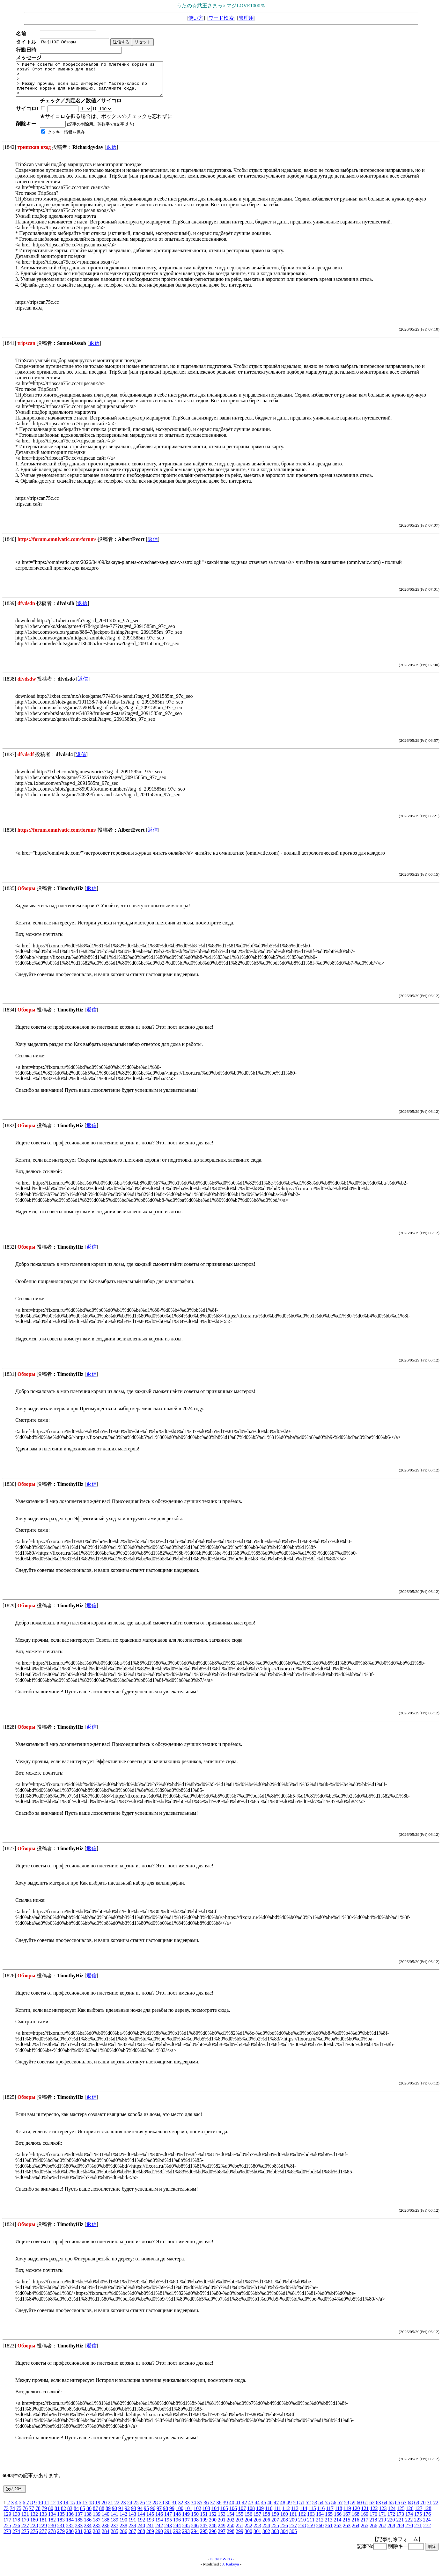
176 (427, 2520)
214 (337, 2526)
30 (167, 2509)
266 (373, 2532)
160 (284, 2520)
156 (248, 2520)
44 (257, 2509)
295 (204, 2538)
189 (114, 2526)
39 (225, 2509)
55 (327, 2509)
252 (248, 2532)
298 (230, 2538)
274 (16, 2538)
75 (18, 2515)
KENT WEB (221, 2565)
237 (114, 2532)
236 (105, 2532)
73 (6, 2515)
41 (237, 2509)
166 (338, 2520)
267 (382, 2532)
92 (127, 2515)
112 (286, 2515)
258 (302, 2532)
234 (88, 2532)
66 (397, 2509)
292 (177, 2538)
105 (224, 2515)
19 (97, 2509)
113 (294, 2515)
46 (269, 2509)
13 (59, 2509)
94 (140, 2515)
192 (141, 2526)
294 (195, 2538)
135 (61, 2520)
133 (43, 2520)
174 (409, 2520)
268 (391, 2532)
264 (355, 2532)
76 (25, 2515)
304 (284, 2538)
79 (44, 2515)
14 (65, 2509)
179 (25, 2526)
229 (43, 2532)
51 (301, 2509)
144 (141, 2520)
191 (132, 2526)
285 (114, 2538)
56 (333, 2509)
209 (293, 2526)
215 (346, 2526)
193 (150, 2526)
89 (108, 2515)
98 (165, 2515)
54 (320, 2509)
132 (34, 2520)
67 (403, 2509)
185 (79, 2526)
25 (135, 2509)
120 (356, 2515)
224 (427, 2526)
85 (82, 2515)
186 (88, 2526)
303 (275, 2538)
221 (400, 2526)
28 (155, 2509)
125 (400, 2515)
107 (242, 2515)
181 (43, 2526)
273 (7, 2538)
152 (213, 2520)
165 (329, 2520)
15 (72, 2509)
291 (168, 2538)
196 (177, 2526)
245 (186, 2532)
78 (38, 2515)
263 (346, 2532)
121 (365, 2515)
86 (89, 2515)
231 (61, 2532)
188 (105, 2526)
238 (123, 2532)
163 (311, 2520)
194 (159, 2526)
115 (312, 2515)
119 (347, 2515)
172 (391, 2520)
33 (186, 2509)
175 (418, 2520)
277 (43, 2538)
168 (355, 2520)
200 (213, 2526)
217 (364, 2526)
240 (141, 2532)
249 (221, 2532)
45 (263, 2509)
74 (12, 2515)
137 (79, 2520)
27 (148, 2509)
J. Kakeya (230, 2570)
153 (221, 2520)
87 (95, 2515)
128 (427, 2515)
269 (400, 2532)
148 (177, 2520)
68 (410, 2509)
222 (409, 2526)
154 (230, 2520)
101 (188, 2515)
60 (359, 2509)
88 (101, 2515)
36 (206, 2509)
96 (152, 2515)
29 (161, 2509)
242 (159, 2532)
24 (129, 2509)
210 (302, 2526)
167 (346, 2520)
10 (40, 2509)
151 (204, 2520)
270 (409, 2532)
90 (114, 2515)
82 (63, 2515)
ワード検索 (221, 18)
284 (105, 2538)
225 (7, 2532)
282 (88, 2538)
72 (435, 2509)
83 (69, 2515)
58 (346, 2509)
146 (159, 2520)
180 (34, 2526)
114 (303, 2515)
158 (266, 2520)
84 (76, 2515)
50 (295, 2509)
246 (195, 2532)
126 (409, 2515)
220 (391, 2526)
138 (88, 2520)
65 (391, 2509)
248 (213, 2532)
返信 (111, 154)
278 (52, 2538)
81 (57, 2515)
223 (418, 2526)
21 (110, 2509)
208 (284, 2526)
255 (275, 2532)
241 (150, 2532)
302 (266, 2538)
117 (329, 2515)
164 (320, 2520)
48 (282, 2509)
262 (338, 2532)
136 (70, 2520)
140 (105, 2520)
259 (311, 2532)
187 (96, 2526)
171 (382, 2520)
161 (293, 2520)
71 (429, 2509)
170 (373, 2520)
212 (319, 2526)
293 (186, 2538)
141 (114, 2520)
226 (16, 2532)
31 (174, 2509)
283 (96, 2538)
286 (123, 2538)
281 (79, 2538)
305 (293, 2538)
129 (7, 2520)
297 (221, 2538)
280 (70, 2538)
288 (141, 2538)
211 (310, 2526)
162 (302, 2520)
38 (218, 2509)
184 (70, 2526)
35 (199, 2509)
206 (266, 2526)
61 (365, 2509)
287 (132, 2538)
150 (195, 2520)
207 (275, 2526)
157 (257, 2520)
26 (142, 2509)
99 (171, 2515)
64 (384, 2509)
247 (204, 2532)
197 (186, 2526)
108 (251, 2515)
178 (16, 2526)
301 (257, 2538)
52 (308, 2509)
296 (213, 2538)
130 (16, 2520)
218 (373, 2526)
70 (422, 2509)
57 (340, 2509)
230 (52, 2532)
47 (276, 2509)
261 (329, 2532)
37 (212, 2509)
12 (52, 2509)
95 (146, 2515)
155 (239, 2520)
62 (371, 2509)
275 (25, 2538)
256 (284, 2532)
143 (132, 2520)
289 (150, 2538)
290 (159, 2538)
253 (257, 2532)
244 (177, 2532)
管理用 (246, 18)
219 (382, 2526)
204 (248, 2526)
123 (383, 2515)
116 (321, 2515)
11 (46, 2509)
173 (400, 2520)
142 (123, 2520)
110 (268, 2515)
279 (61, 2538)
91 (120, 2515)
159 (275, 2520)
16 (78, 2509)
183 (61, 2526)
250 (230, 2532)
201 (221, 2526)
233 (79, 2532)
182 (52, 2526)
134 (52, 2520)
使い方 (195, 18)
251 (239, 2532)
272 (427, 2532)
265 (364, 2532)
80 (50, 2515)
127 (418, 2515)
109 (260, 2515)
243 (168, 2532)
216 (355, 2526)
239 (132, 2532)
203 (239, 2526)
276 (34, 2538)
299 (239, 2538)
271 (418, 2532)
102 (197, 2515)
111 (277, 2515)
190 (123, 2526)
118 (338, 2515)
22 (116, 2509)
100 (179, 2515)
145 (150, 2520)
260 (320, 2532)
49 (288, 2509)
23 (123, 2509)
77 (31, 2515)
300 (248, 2538)
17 (84, 2509)
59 (352, 2509)
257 (293, 2532)
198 (195, 2526)
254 (266, 2532)
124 (391, 2515)
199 (204, 2526)
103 (206, 2515)
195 (168, 2526)
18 (91, 2509)
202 (230, 2526)
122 (374, 2515)
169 (364, 2520)
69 (416, 2509)
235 (96, 2532)
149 (186, 2520)
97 (159, 2515)
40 (231, 2509)
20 (104, 2509)
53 (314, 2509)
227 (25, 2532)
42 (244, 2509)
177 (7, 2526)
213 (328, 2526)
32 (180, 2509)
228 (34, 2532)
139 (96, 2520)
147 (168, 2520)
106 (233, 2515)
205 (257, 2526)
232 (70, 2532)
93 (133, 2515)
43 (250, 2509)
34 (193, 2509)
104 (215, 2515)
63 (378, 2509)
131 (25, 2520)
